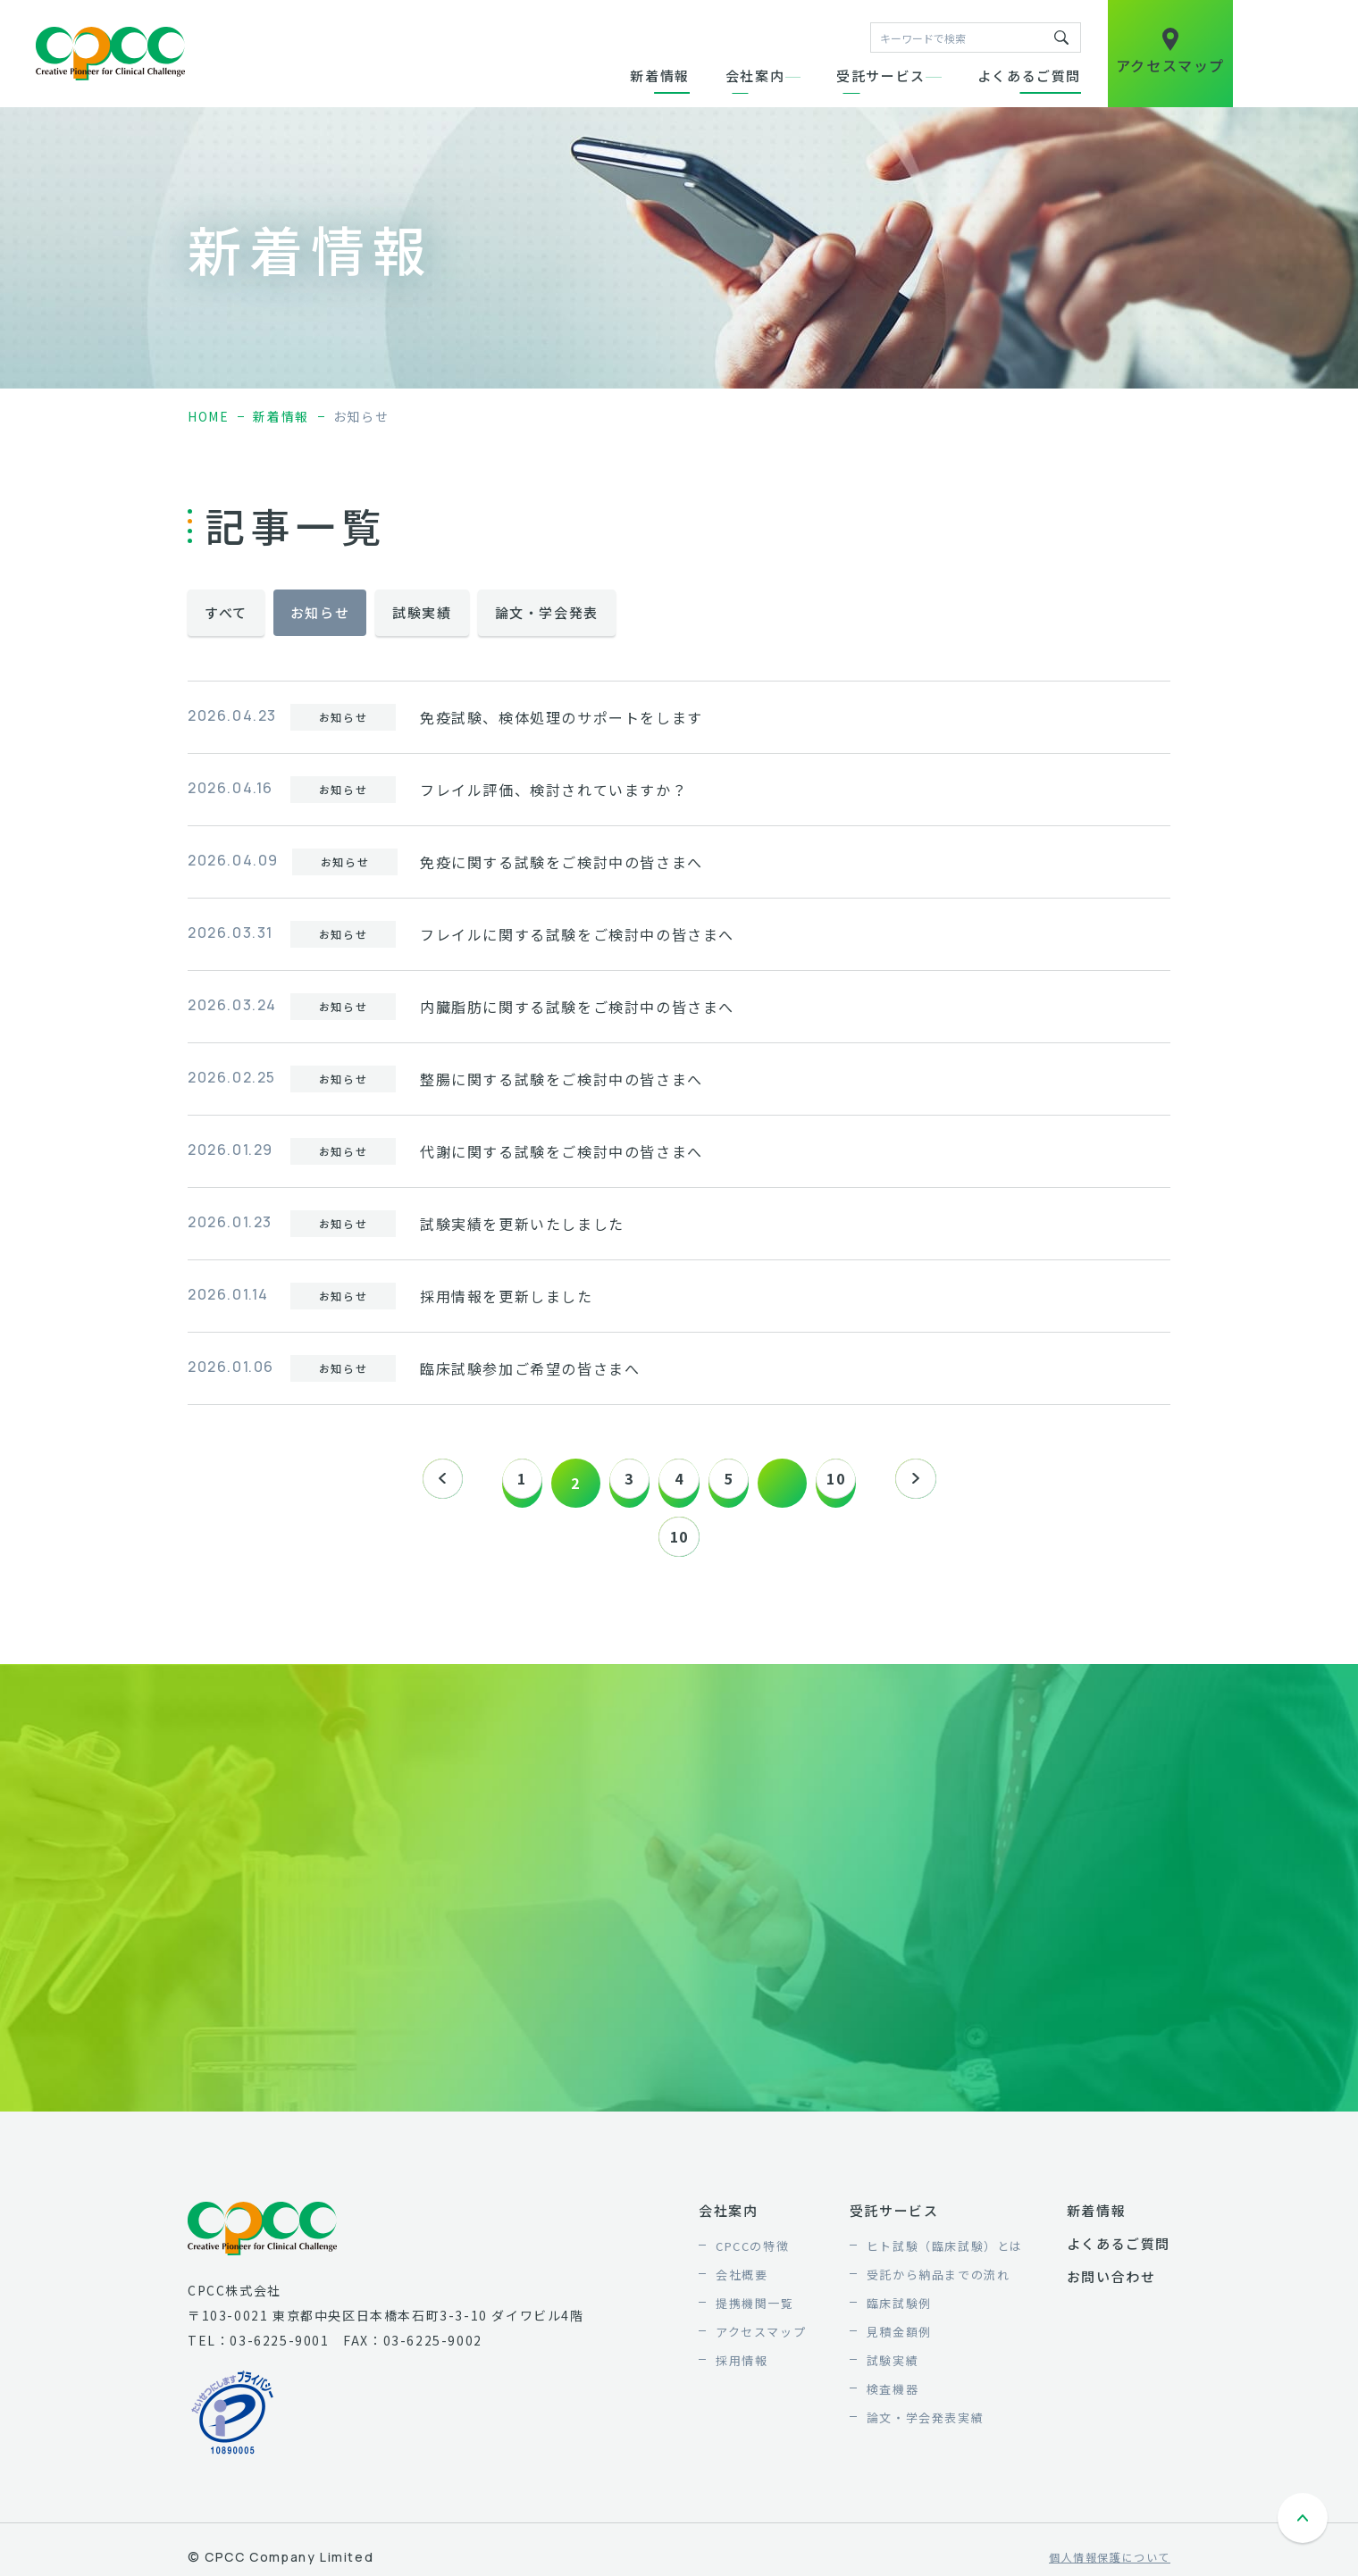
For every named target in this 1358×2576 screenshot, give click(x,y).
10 (852, 1482)
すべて (226, 612)
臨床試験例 (899, 2312)
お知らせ (319, 612)
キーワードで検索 (1061, 37)
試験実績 (421, 612)
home (208, 416)
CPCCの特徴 (752, 2254)
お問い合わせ (1111, 2285)
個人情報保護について (1109, 2566)
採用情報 (741, 2369)
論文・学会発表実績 (925, 2426)
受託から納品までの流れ (938, 2283)
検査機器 (892, 2397)
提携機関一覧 (755, 2312)
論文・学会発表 (547, 612)
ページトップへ (1304, 2529)
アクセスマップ (761, 2340)
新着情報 (659, 75)
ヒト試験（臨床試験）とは (945, 2254)
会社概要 (741, 2283)
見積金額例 (899, 2340)
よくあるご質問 (1029, 75)
